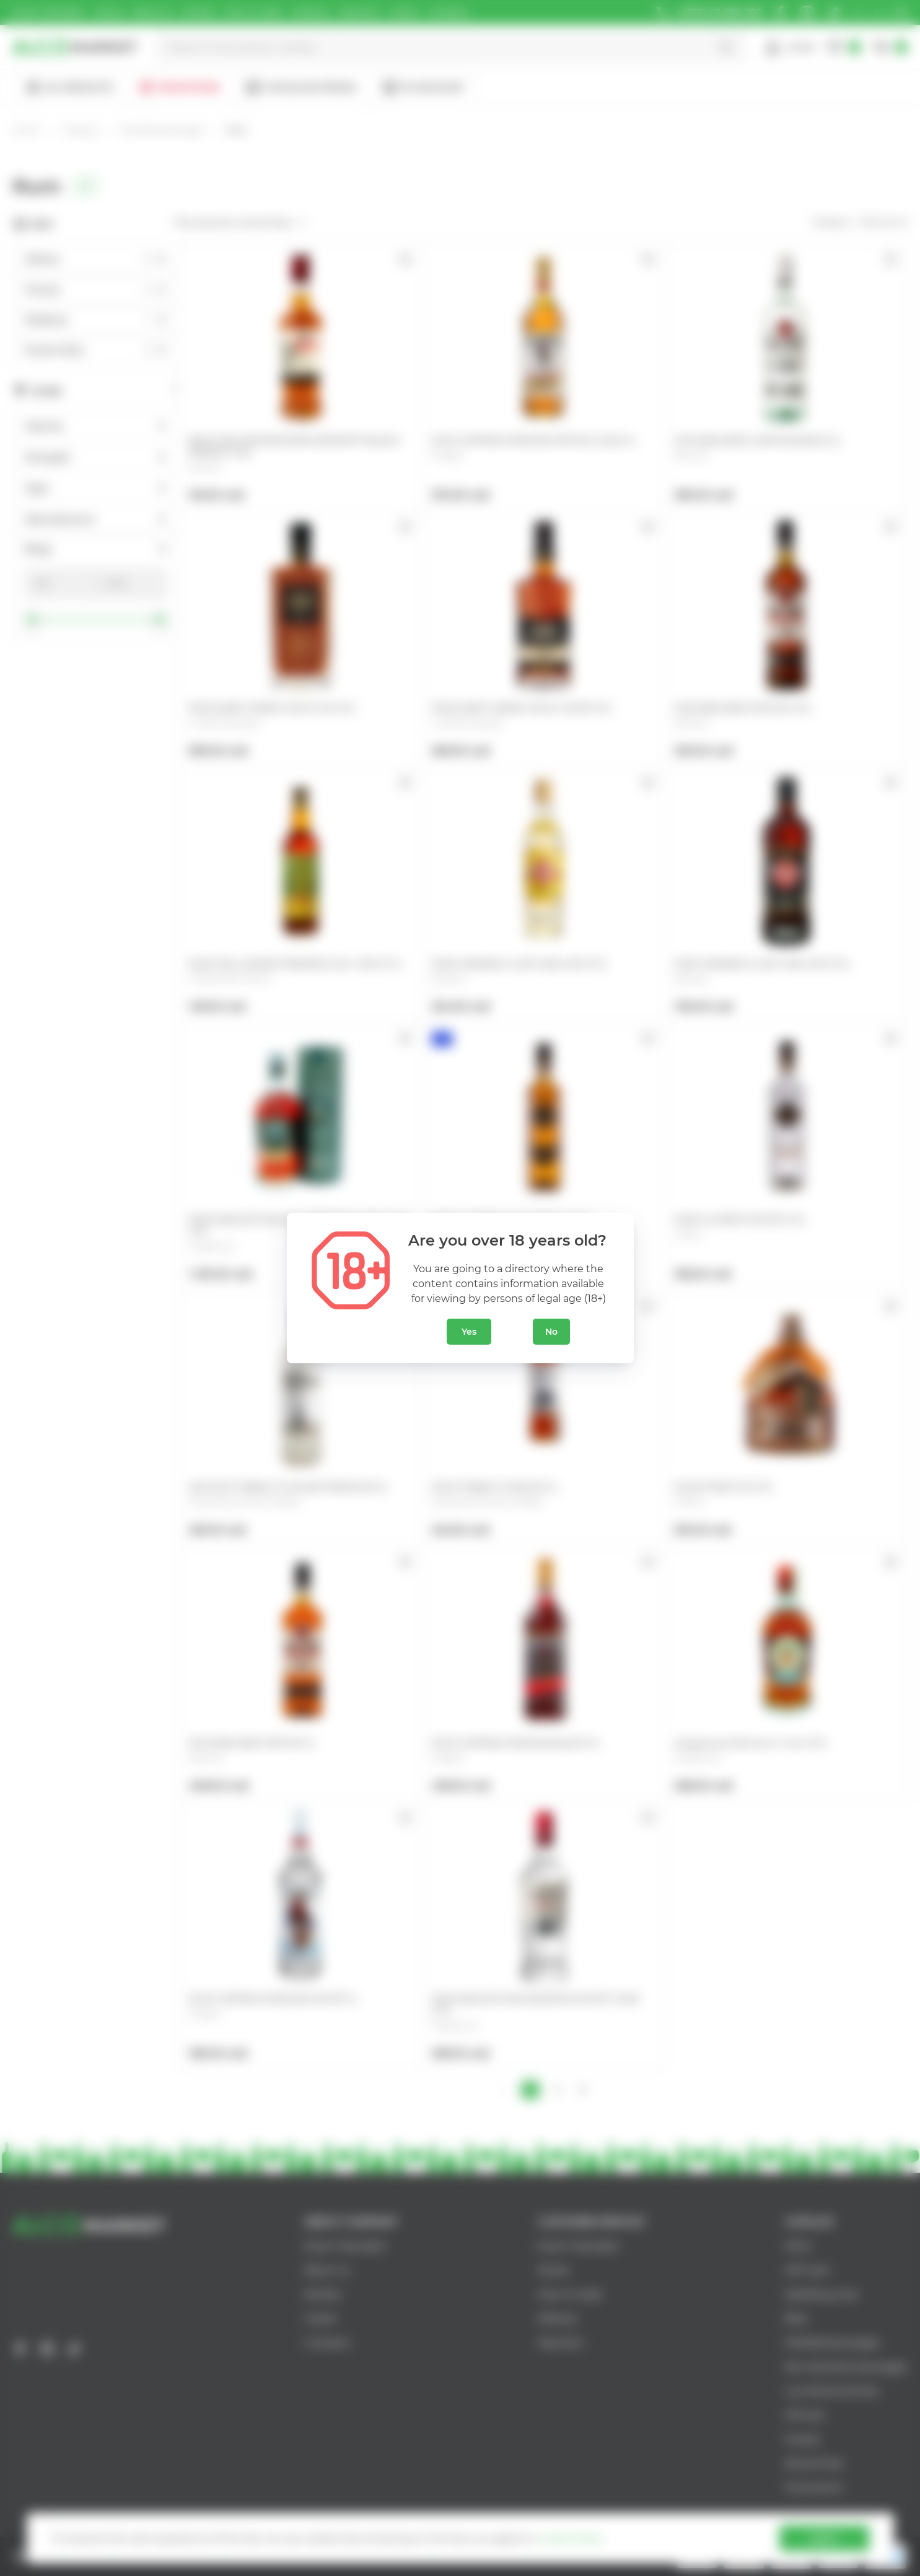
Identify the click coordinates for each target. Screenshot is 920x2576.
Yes (469, 1331)
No (551, 1331)
